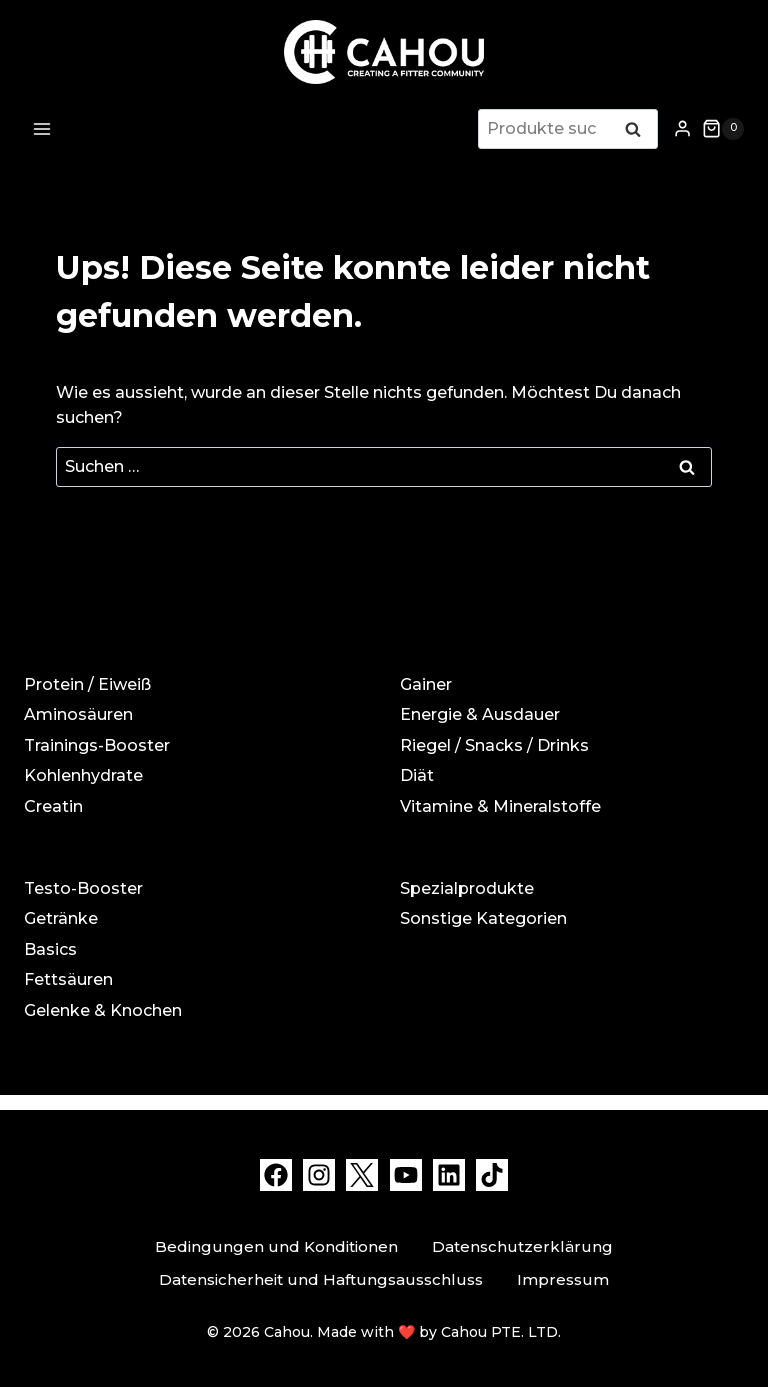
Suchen (639, 131)
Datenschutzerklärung (522, 1246)
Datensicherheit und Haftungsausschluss (321, 1279)
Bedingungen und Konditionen (276, 1246)
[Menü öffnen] (42, 128)
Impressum (563, 1279)
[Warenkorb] (723, 129)
